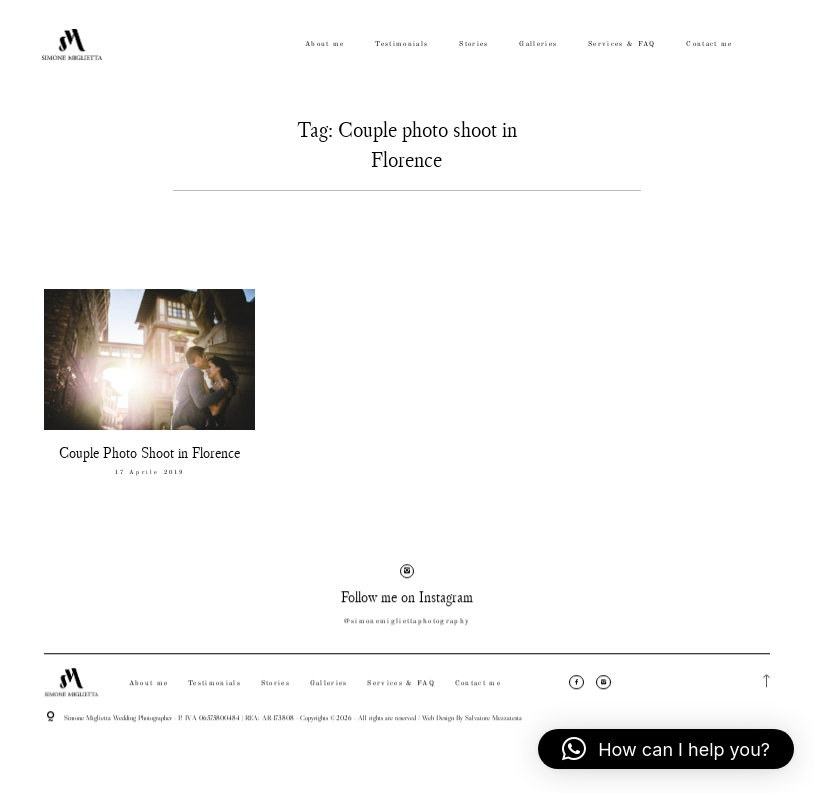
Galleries (538, 44)
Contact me (709, 44)
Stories (473, 44)
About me (325, 44)
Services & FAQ (622, 44)
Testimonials (401, 44)
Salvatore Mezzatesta (493, 725)
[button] (666, 749)
